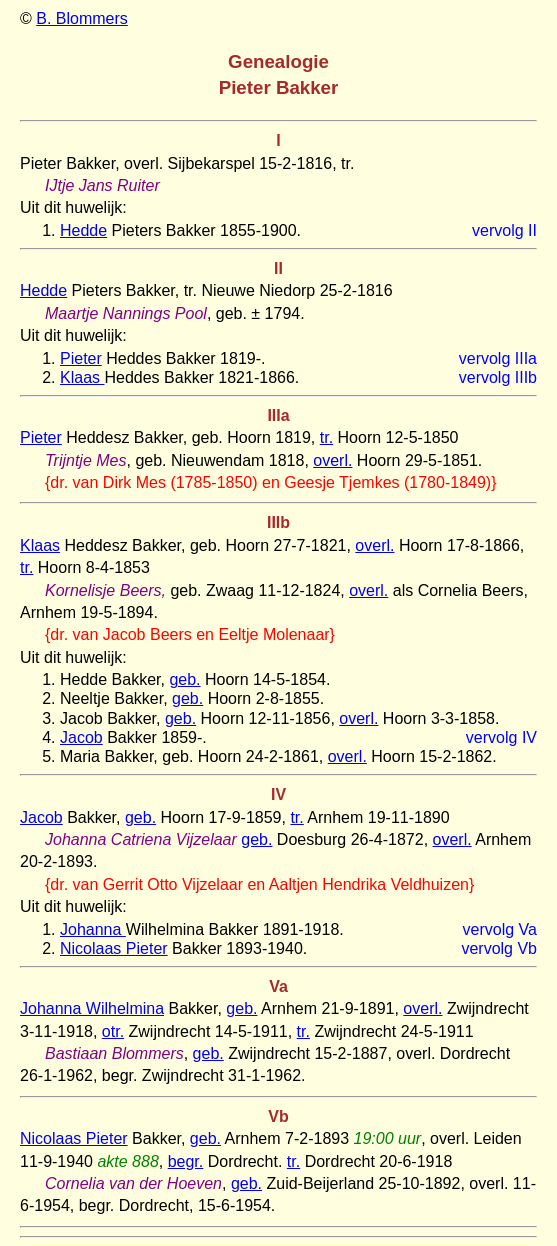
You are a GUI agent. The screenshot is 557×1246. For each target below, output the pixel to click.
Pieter (81, 358)
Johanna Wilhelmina (92, 1008)
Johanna (93, 929)
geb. (184, 679)
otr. (113, 1031)
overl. (332, 460)
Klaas (82, 377)
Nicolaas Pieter (114, 948)
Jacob (81, 737)
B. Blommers (82, 18)
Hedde (83, 230)
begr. (186, 1161)
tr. (326, 437)
